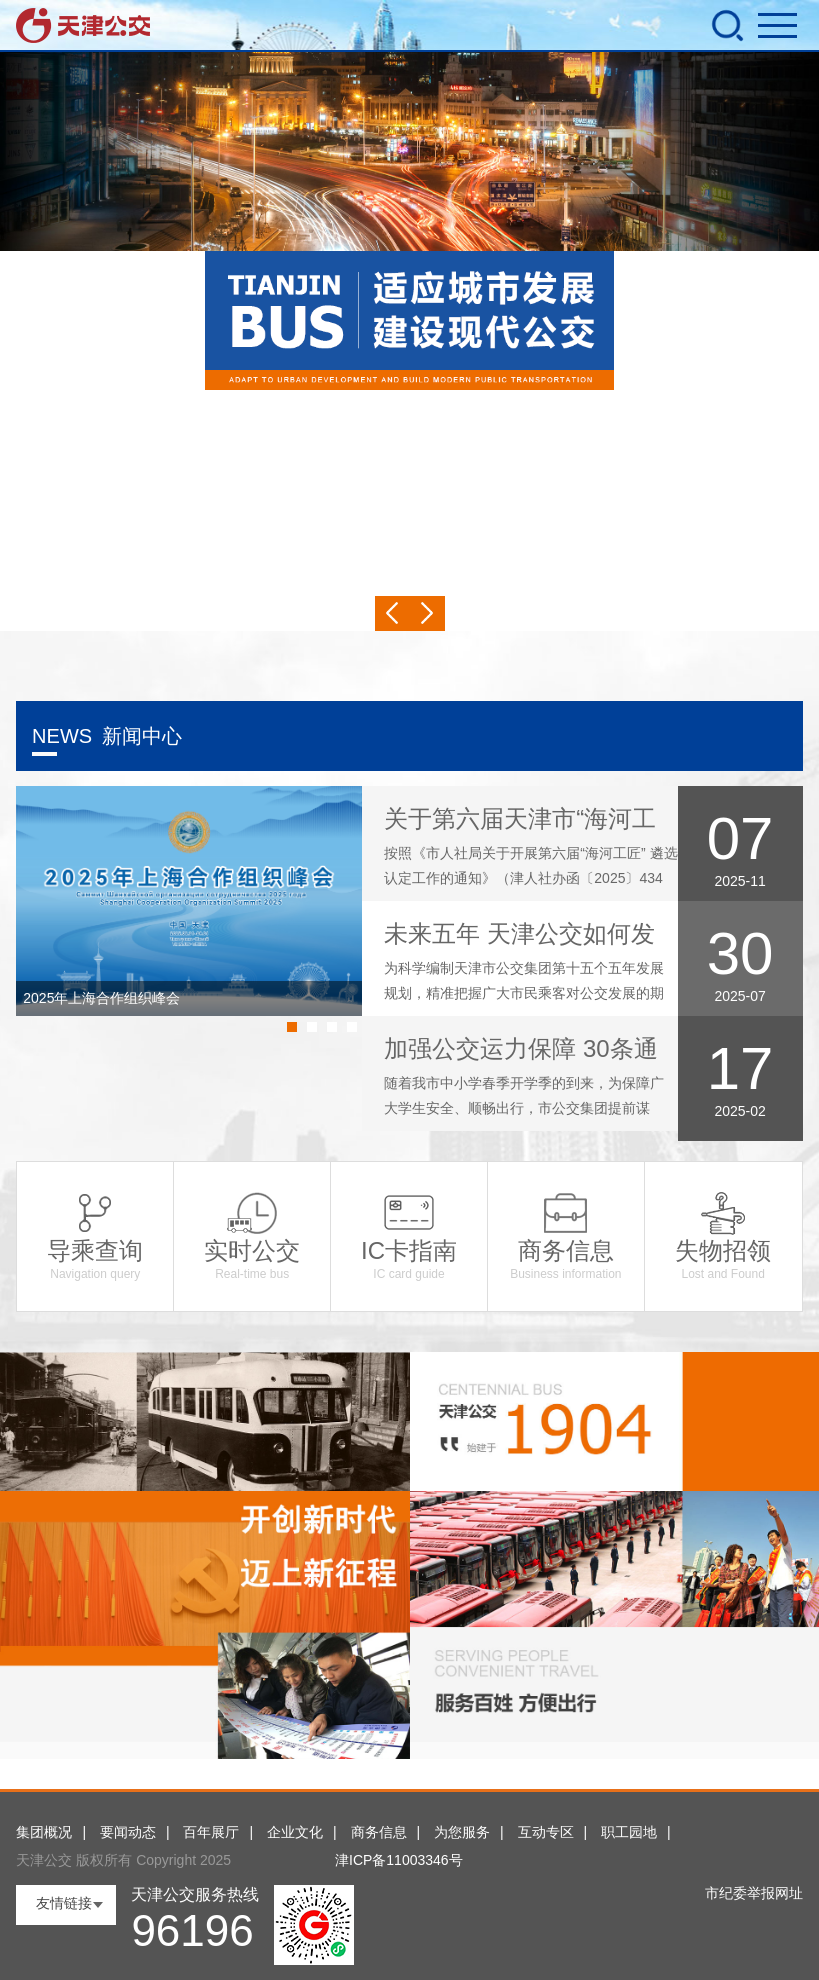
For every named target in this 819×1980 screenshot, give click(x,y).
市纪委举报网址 (754, 1893)
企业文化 (295, 1832)
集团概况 (44, 1832)
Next (427, 613)
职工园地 (629, 1832)
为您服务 (462, 1832)
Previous (392, 613)
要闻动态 (128, 1832)
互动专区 (546, 1832)
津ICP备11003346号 (399, 1860)
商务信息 (379, 1832)
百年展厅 (211, 1832)
